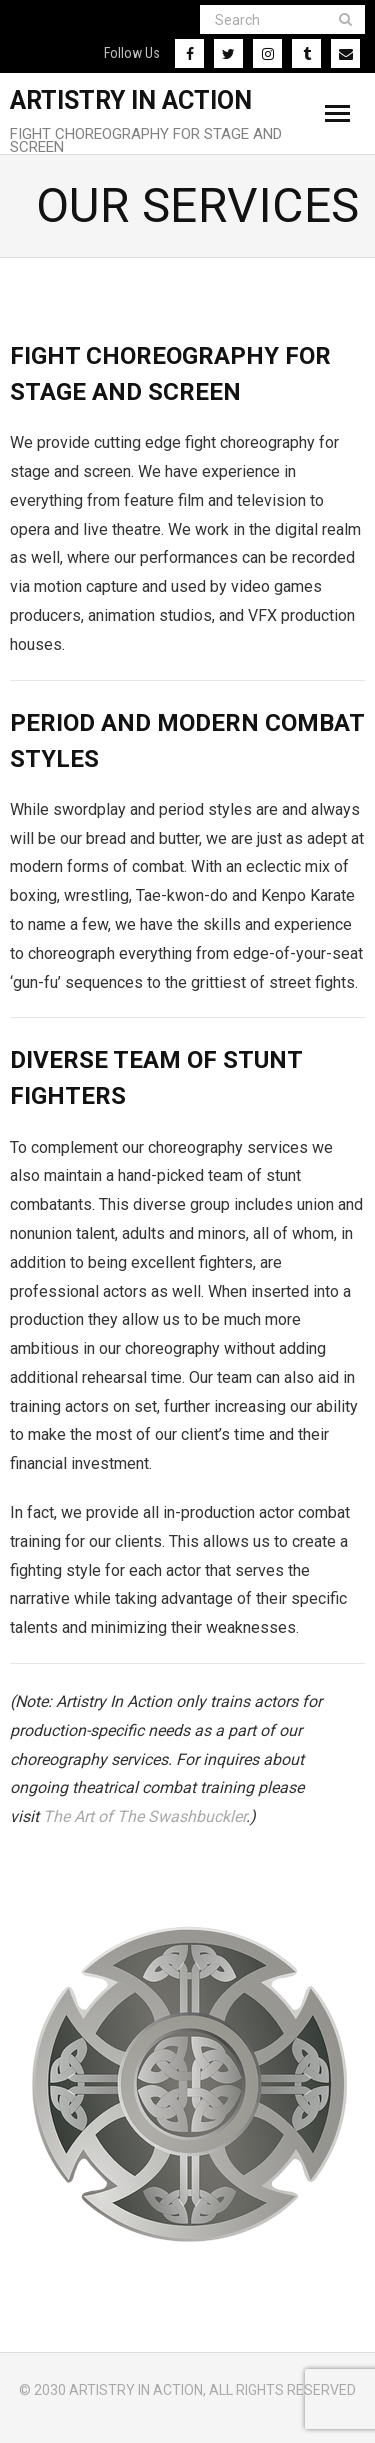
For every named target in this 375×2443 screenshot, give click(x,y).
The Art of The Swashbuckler (144, 1816)
